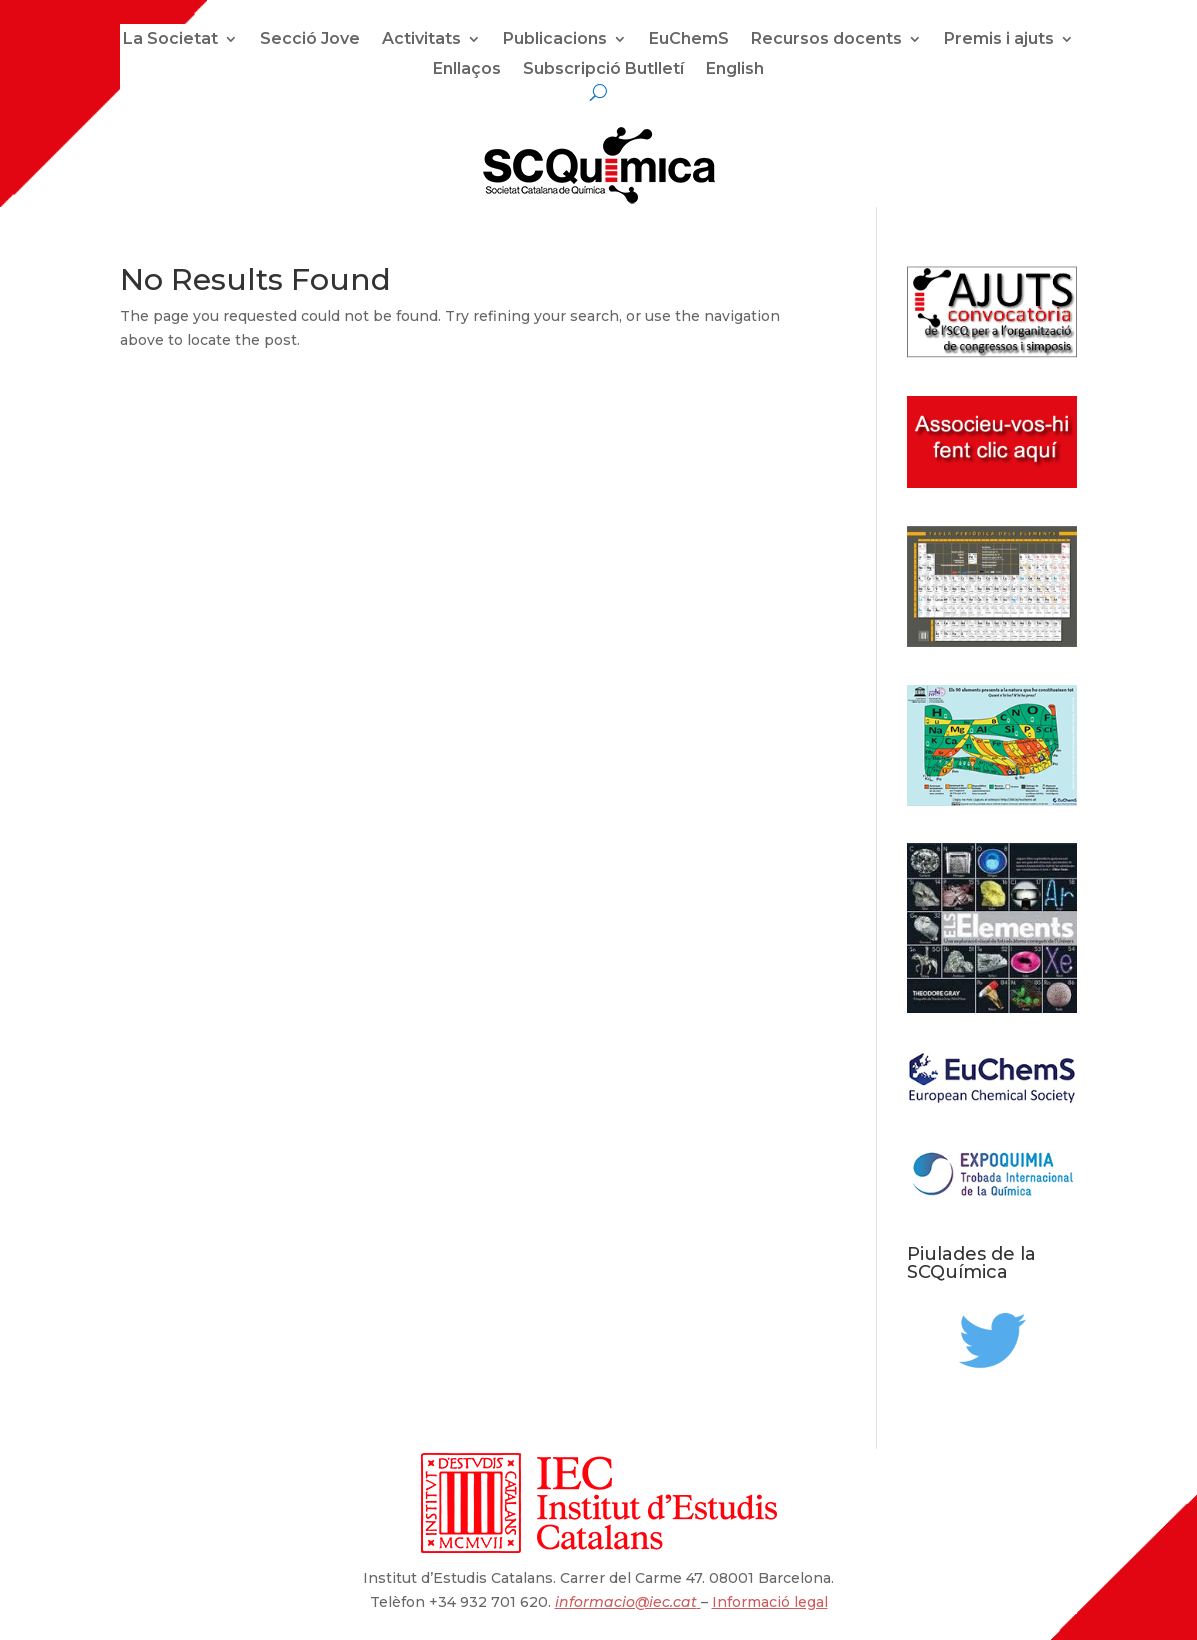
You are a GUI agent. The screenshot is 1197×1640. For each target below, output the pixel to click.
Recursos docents (826, 40)
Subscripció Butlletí (603, 70)
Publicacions (555, 40)
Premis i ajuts (999, 40)
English (735, 70)
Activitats (421, 40)
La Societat (170, 40)
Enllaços (467, 70)
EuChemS (689, 40)
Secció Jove (310, 40)
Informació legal (770, 1602)
